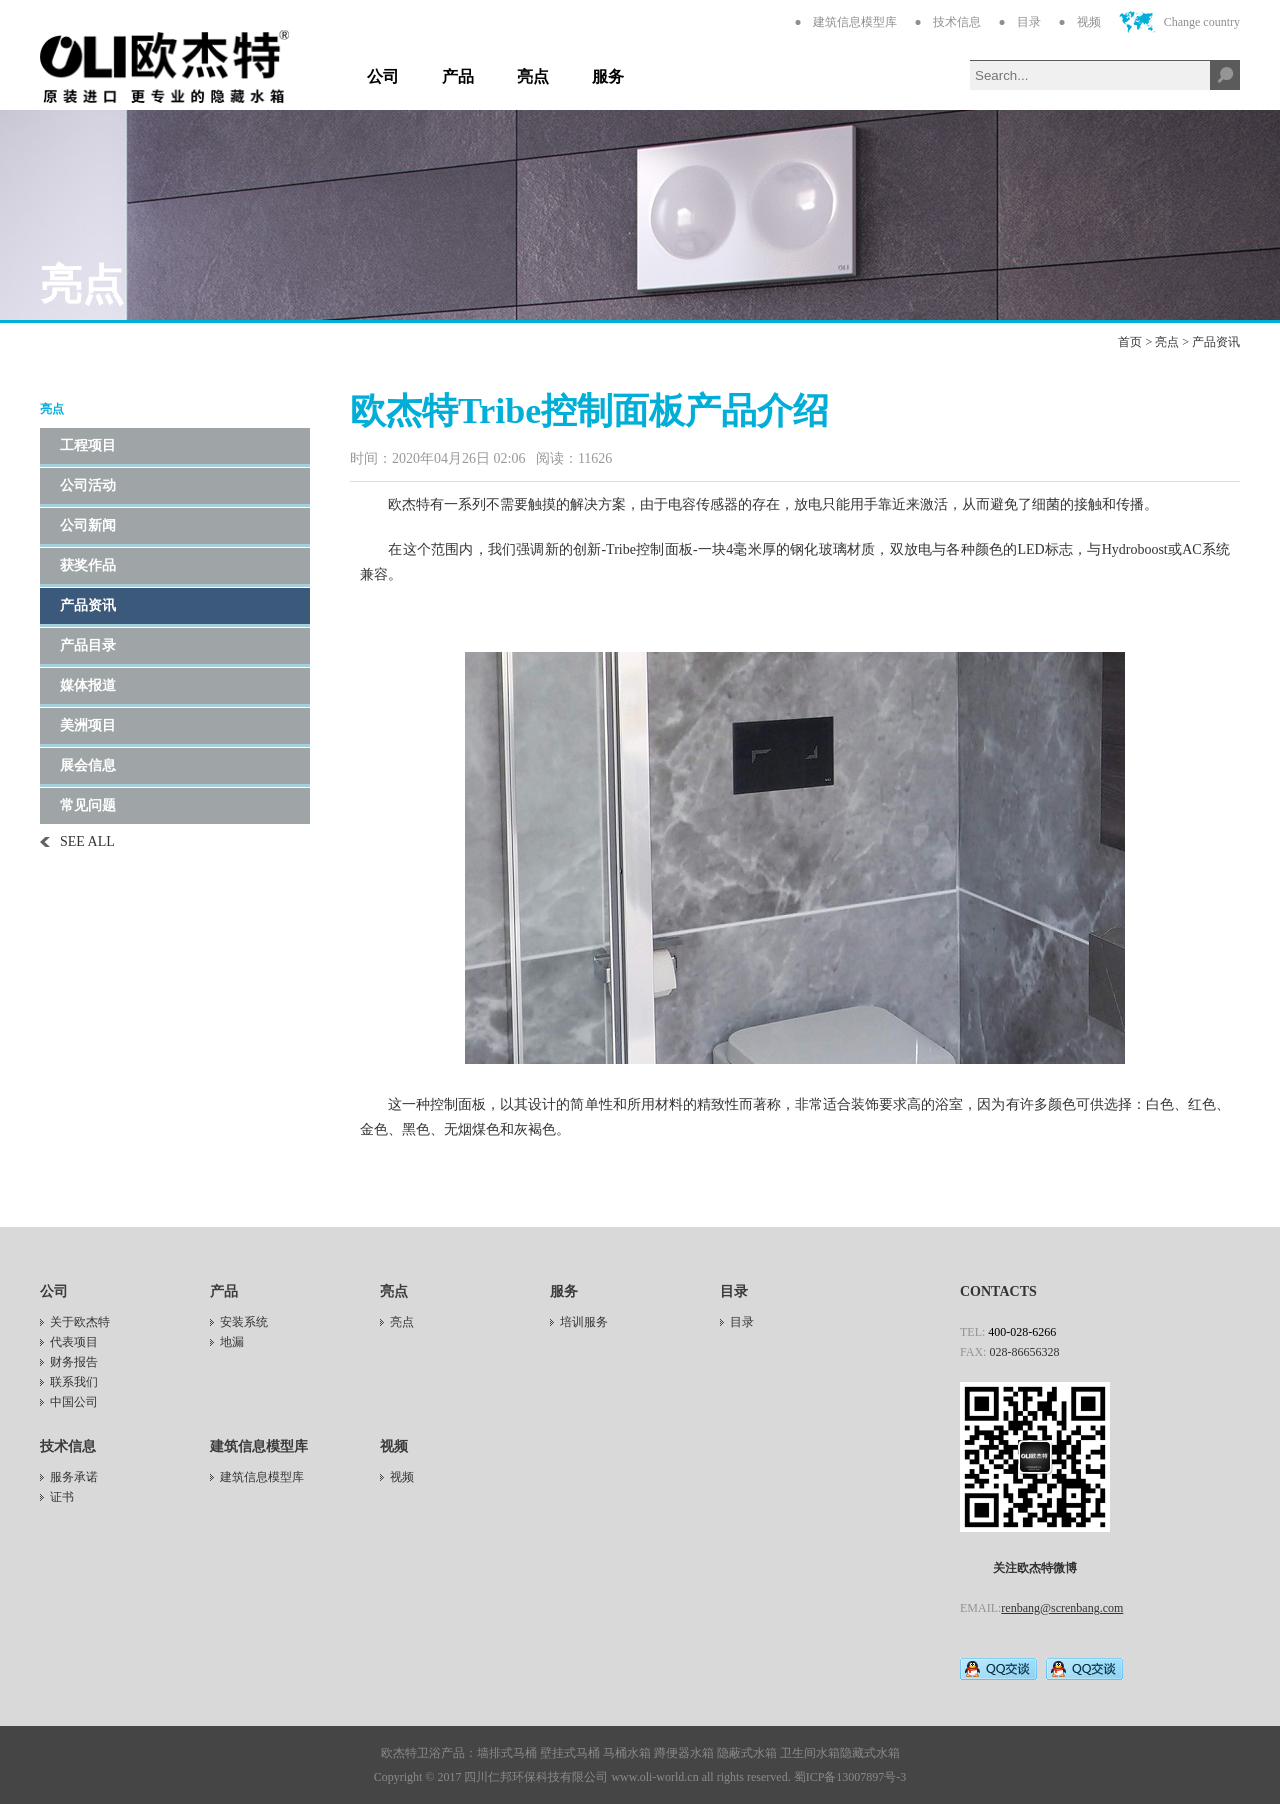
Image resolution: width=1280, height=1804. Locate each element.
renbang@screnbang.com (1062, 1608)
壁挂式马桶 (570, 1753)
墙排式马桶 (507, 1753)
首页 (1130, 342)
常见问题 (88, 805)
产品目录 (88, 645)
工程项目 (88, 445)
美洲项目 (88, 725)
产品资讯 (1216, 342)
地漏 (232, 1342)
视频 (1089, 22)
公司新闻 (88, 525)
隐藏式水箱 (870, 1753)
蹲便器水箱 (684, 1753)
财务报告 (74, 1362)
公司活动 (88, 485)
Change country (1202, 22)
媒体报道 (88, 685)
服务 (608, 76)
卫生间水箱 (810, 1753)
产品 (458, 76)
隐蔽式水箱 (747, 1753)
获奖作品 (88, 565)
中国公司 (74, 1402)
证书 (62, 1497)
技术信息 (957, 22)
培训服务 (584, 1322)
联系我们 (74, 1382)
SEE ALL (87, 841)
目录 (1029, 22)
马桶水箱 (627, 1753)
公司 (383, 76)
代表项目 (74, 1342)
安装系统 (244, 1322)
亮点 (533, 76)
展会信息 (88, 765)
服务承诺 (74, 1477)
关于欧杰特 (80, 1322)
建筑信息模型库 (855, 22)
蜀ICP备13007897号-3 (850, 1777)
